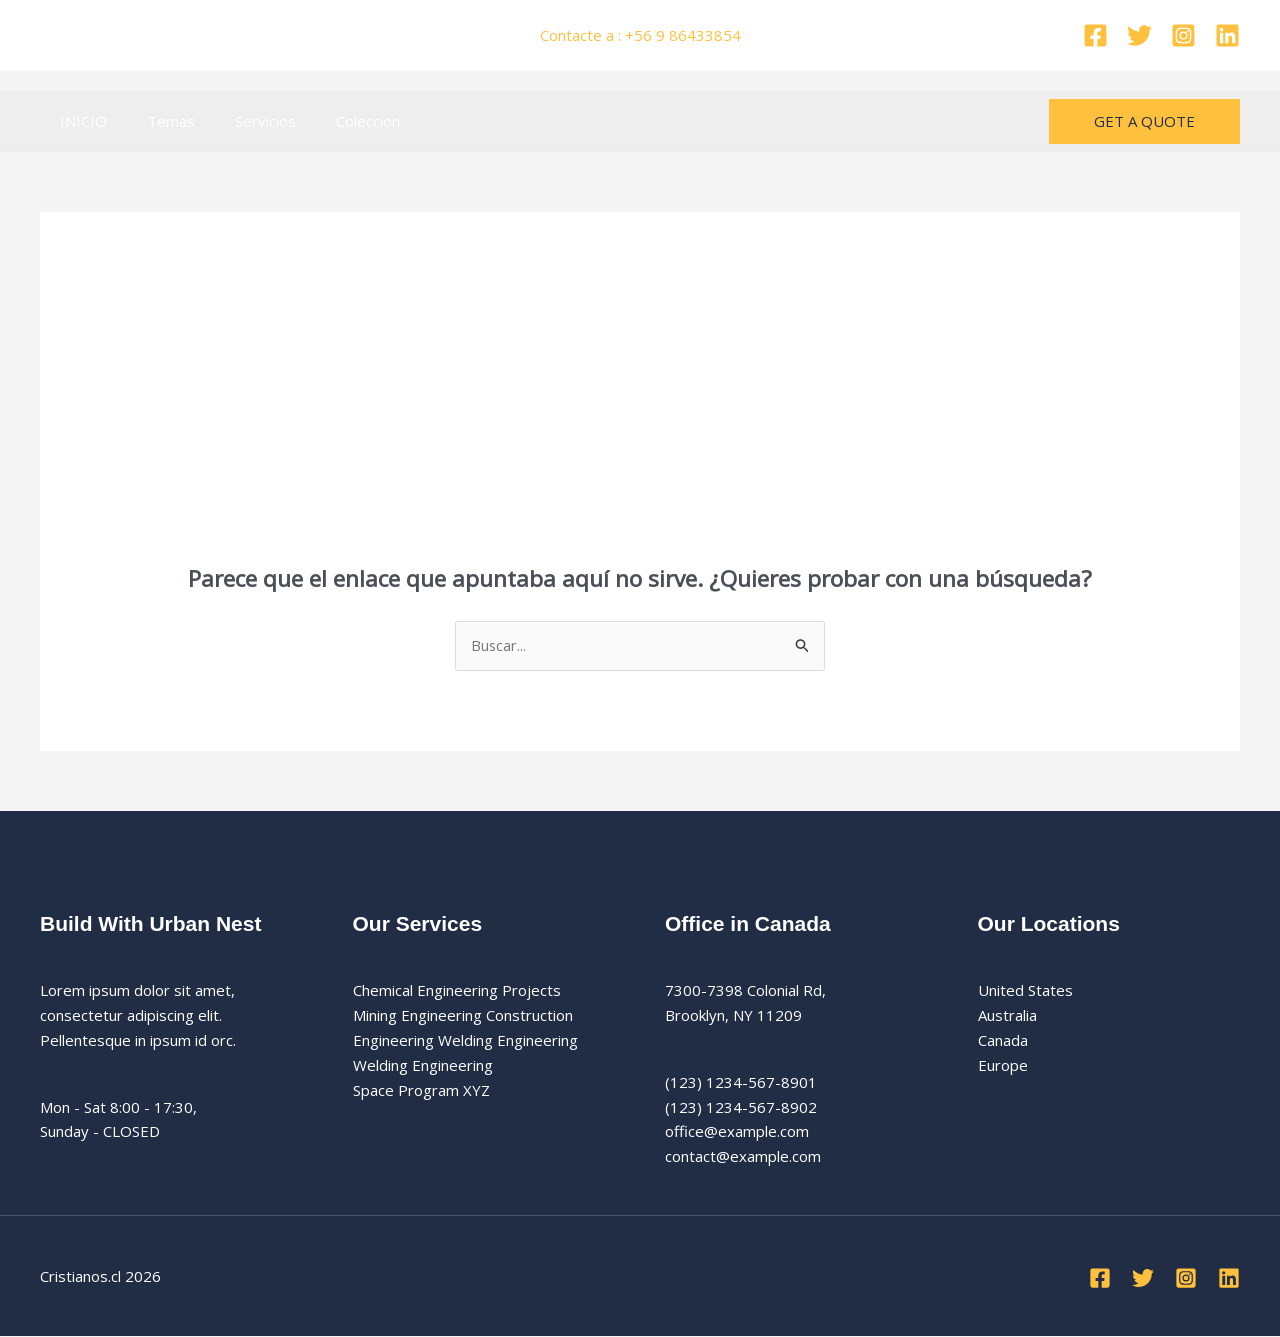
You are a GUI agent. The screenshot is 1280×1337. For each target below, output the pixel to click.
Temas (156, 121)
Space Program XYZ (421, 1090)
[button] (1144, 121)
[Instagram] (1183, 35)
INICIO (78, 121)
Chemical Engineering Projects (457, 991)
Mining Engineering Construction (463, 1016)
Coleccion (333, 121)
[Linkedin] (1227, 35)
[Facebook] (1095, 35)
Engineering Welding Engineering (465, 1041)
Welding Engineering (423, 1066)
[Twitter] (1139, 35)
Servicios (240, 121)
